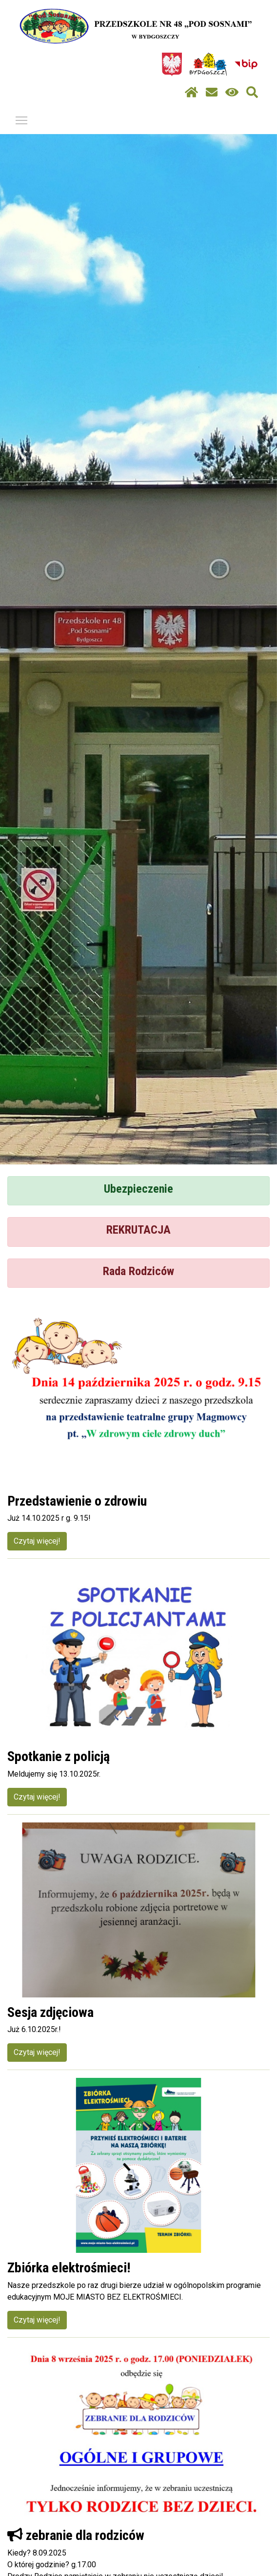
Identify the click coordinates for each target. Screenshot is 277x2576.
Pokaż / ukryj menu (22, 118)
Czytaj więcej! (37, 1541)
